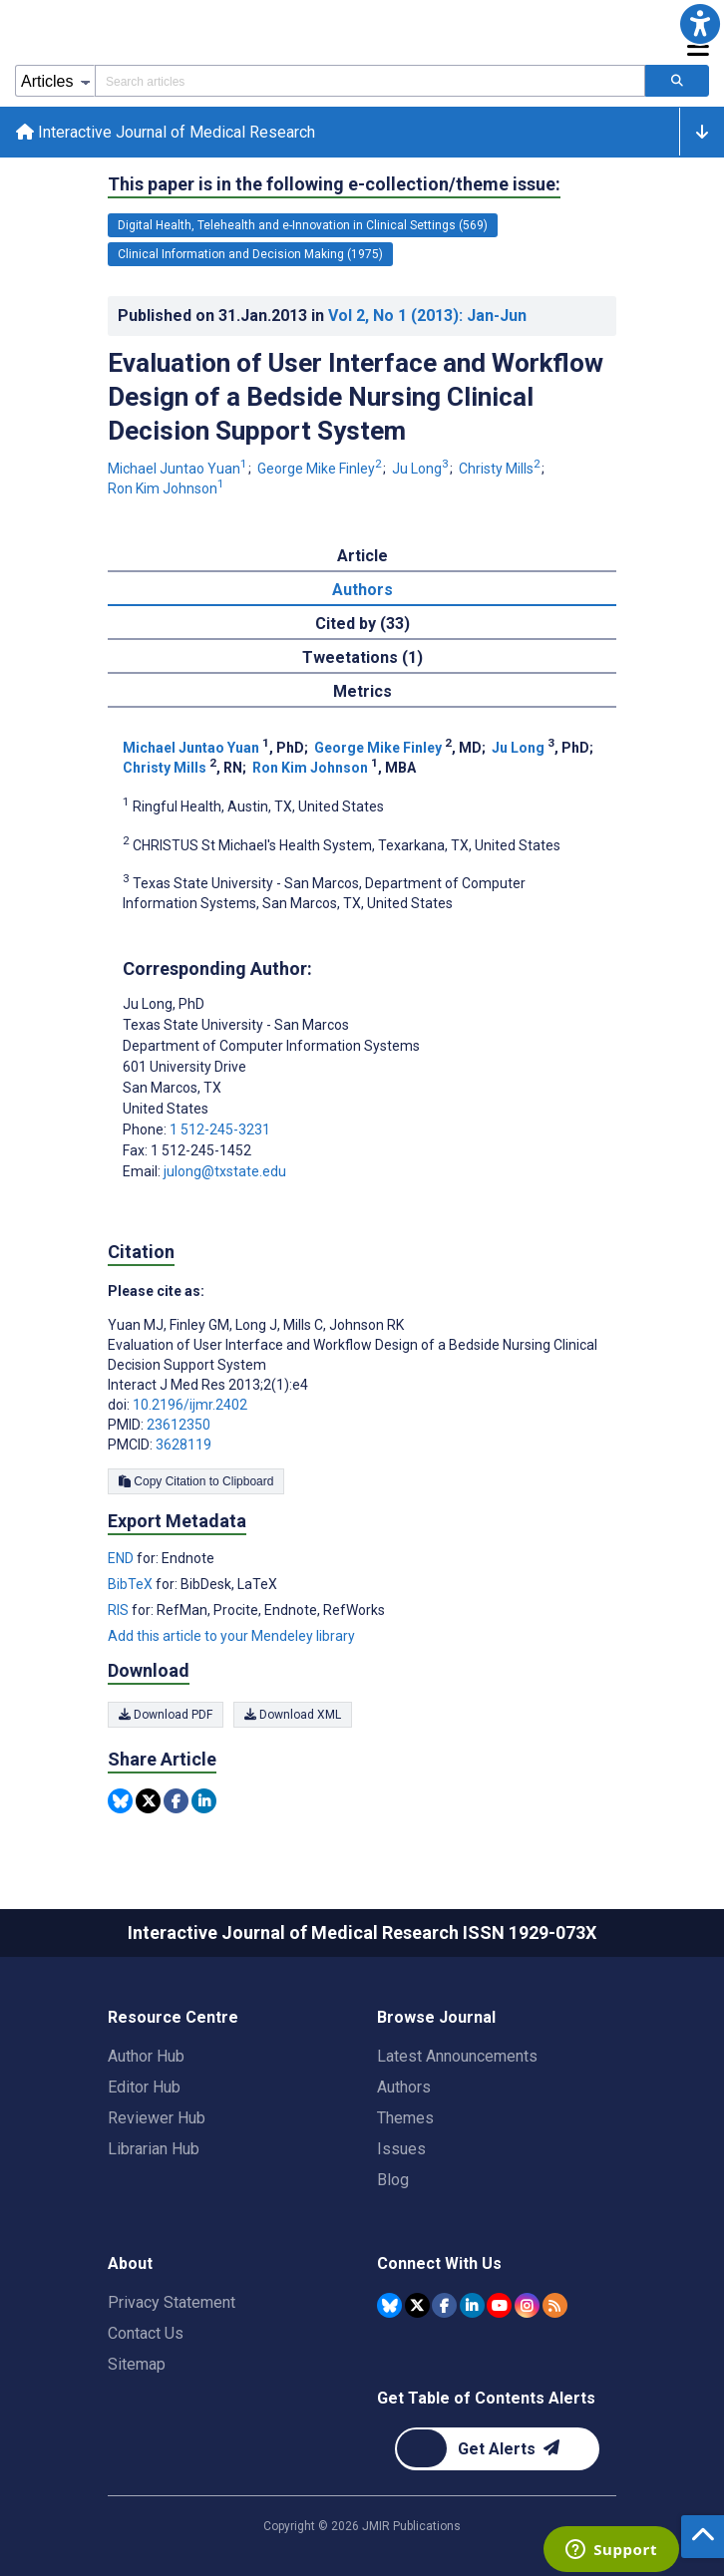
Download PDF (165, 1716)
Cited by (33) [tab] (362, 623)
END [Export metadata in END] (122, 1558)
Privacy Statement (171, 2302)
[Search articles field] (370, 81)
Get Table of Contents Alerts (486, 2398)
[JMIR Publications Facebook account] (444, 2305)
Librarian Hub (153, 2148)
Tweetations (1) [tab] (362, 657)
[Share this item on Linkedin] (203, 1801)
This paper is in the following (334, 184)
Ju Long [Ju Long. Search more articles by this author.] (422, 470)
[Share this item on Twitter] (148, 1801)
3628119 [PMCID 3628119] (183, 1444)
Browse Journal (436, 2017)
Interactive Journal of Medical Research (165, 132)
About (130, 2263)
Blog (393, 2179)
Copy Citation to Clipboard (196, 1481)
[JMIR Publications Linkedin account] (472, 2305)
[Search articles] (677, 81)
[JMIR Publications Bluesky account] (389, 2305)
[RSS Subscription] (555, 2305)
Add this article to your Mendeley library (231, 1636)
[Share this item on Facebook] (176, 1801)
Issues (401, 2148)
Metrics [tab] (362, 691)
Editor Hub (144, 2087)
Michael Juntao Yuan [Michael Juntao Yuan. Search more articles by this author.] (179, 470)
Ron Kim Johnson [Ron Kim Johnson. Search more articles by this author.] (166, 488)
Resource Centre (173, 2017)
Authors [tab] (362, 589)
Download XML (292, 1716)
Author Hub (146, 2056)
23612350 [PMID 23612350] (178, 1425)
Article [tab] (362, 555)
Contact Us (145, 2333)
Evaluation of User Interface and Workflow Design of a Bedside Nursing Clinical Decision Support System (355, 397)
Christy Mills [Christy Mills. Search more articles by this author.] (501, 470)
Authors (404, 2087)
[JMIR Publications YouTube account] (499, 2305)
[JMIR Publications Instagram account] (527, 2305)
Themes (405, 2117)
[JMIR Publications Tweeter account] (417, 2305)
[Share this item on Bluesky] (120, 1801)
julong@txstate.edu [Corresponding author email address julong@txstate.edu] (225, 1171)
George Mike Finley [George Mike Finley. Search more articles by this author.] (321, 470)
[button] (700, 24)
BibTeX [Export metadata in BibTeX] (132, 1584)
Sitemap (137, 2364)
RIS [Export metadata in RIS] (120, 1610)
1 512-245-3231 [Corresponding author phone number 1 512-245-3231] (220, 1129)
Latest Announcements (457, 2056)
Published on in (322, 315)
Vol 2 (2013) (427, 315)
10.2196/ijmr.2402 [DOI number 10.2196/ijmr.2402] (190, 1405)
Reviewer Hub (156, 2117)
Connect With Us (439, 2263)
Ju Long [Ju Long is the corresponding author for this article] (163, 1004)
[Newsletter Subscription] (497, 2448)
